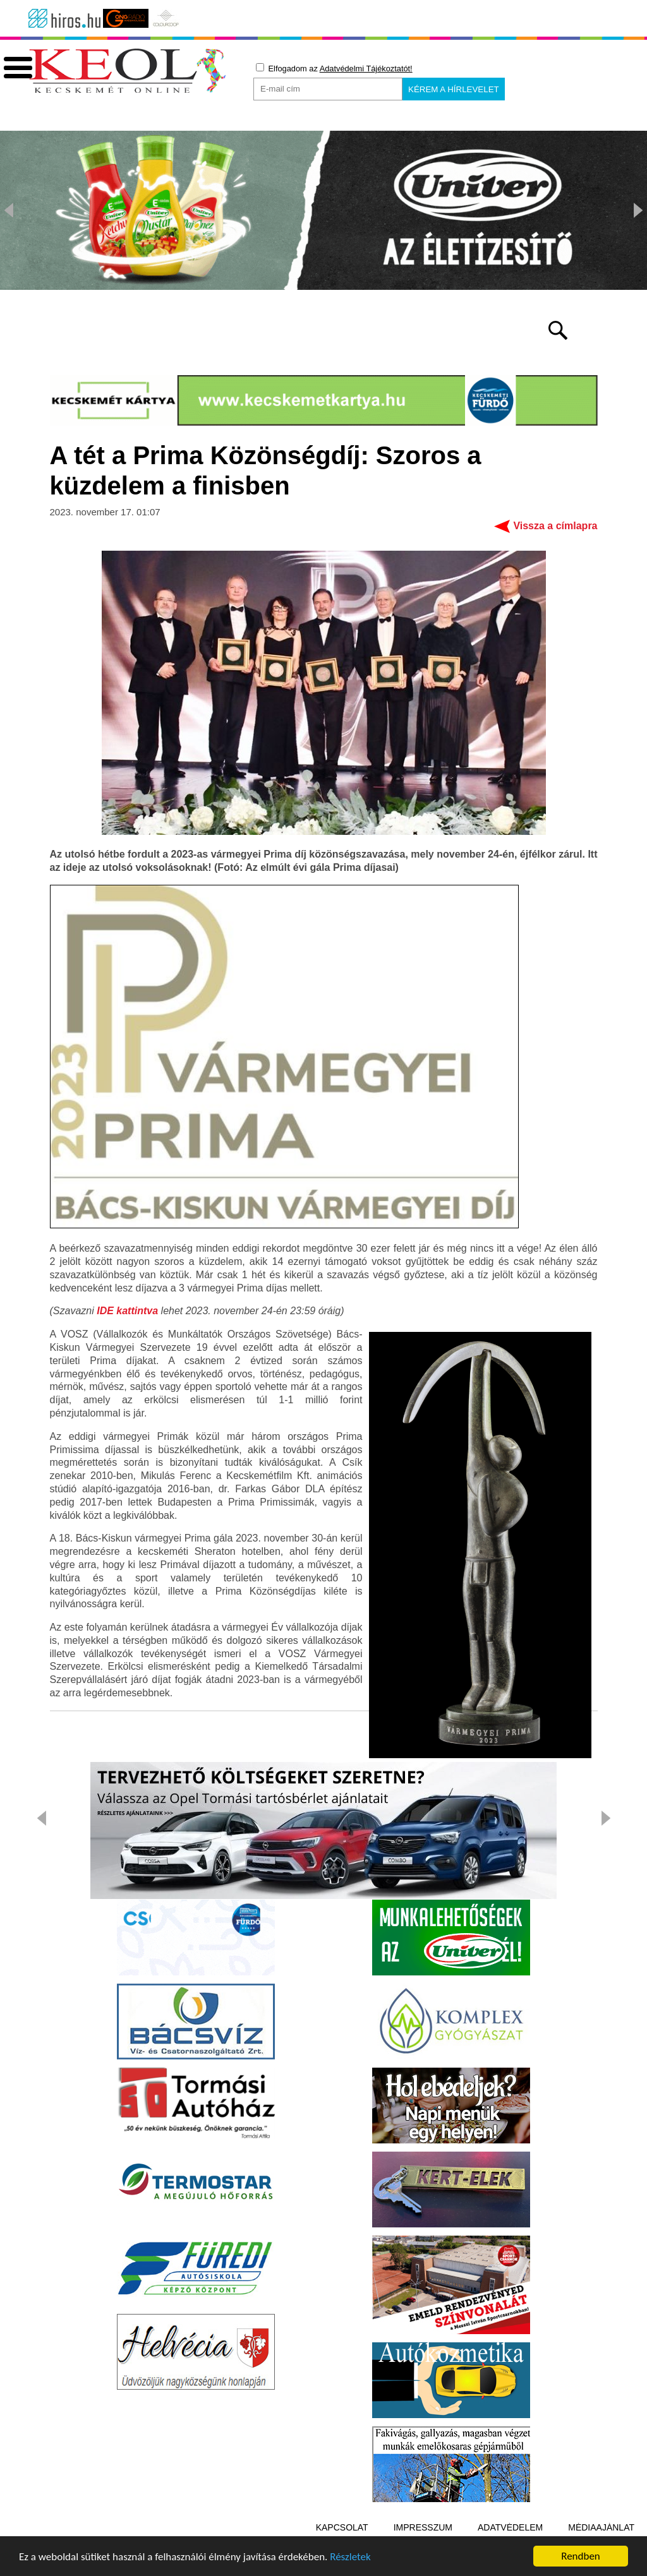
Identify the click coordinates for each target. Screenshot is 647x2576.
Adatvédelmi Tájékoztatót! (366, 68)
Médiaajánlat (601, 2527)
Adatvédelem (510, 2527)
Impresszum (423, 2527)
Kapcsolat (342, 2527)
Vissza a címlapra (555, 525)
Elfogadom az (334, 68)
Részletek (350, 2558)
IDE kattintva (127, 1310)
